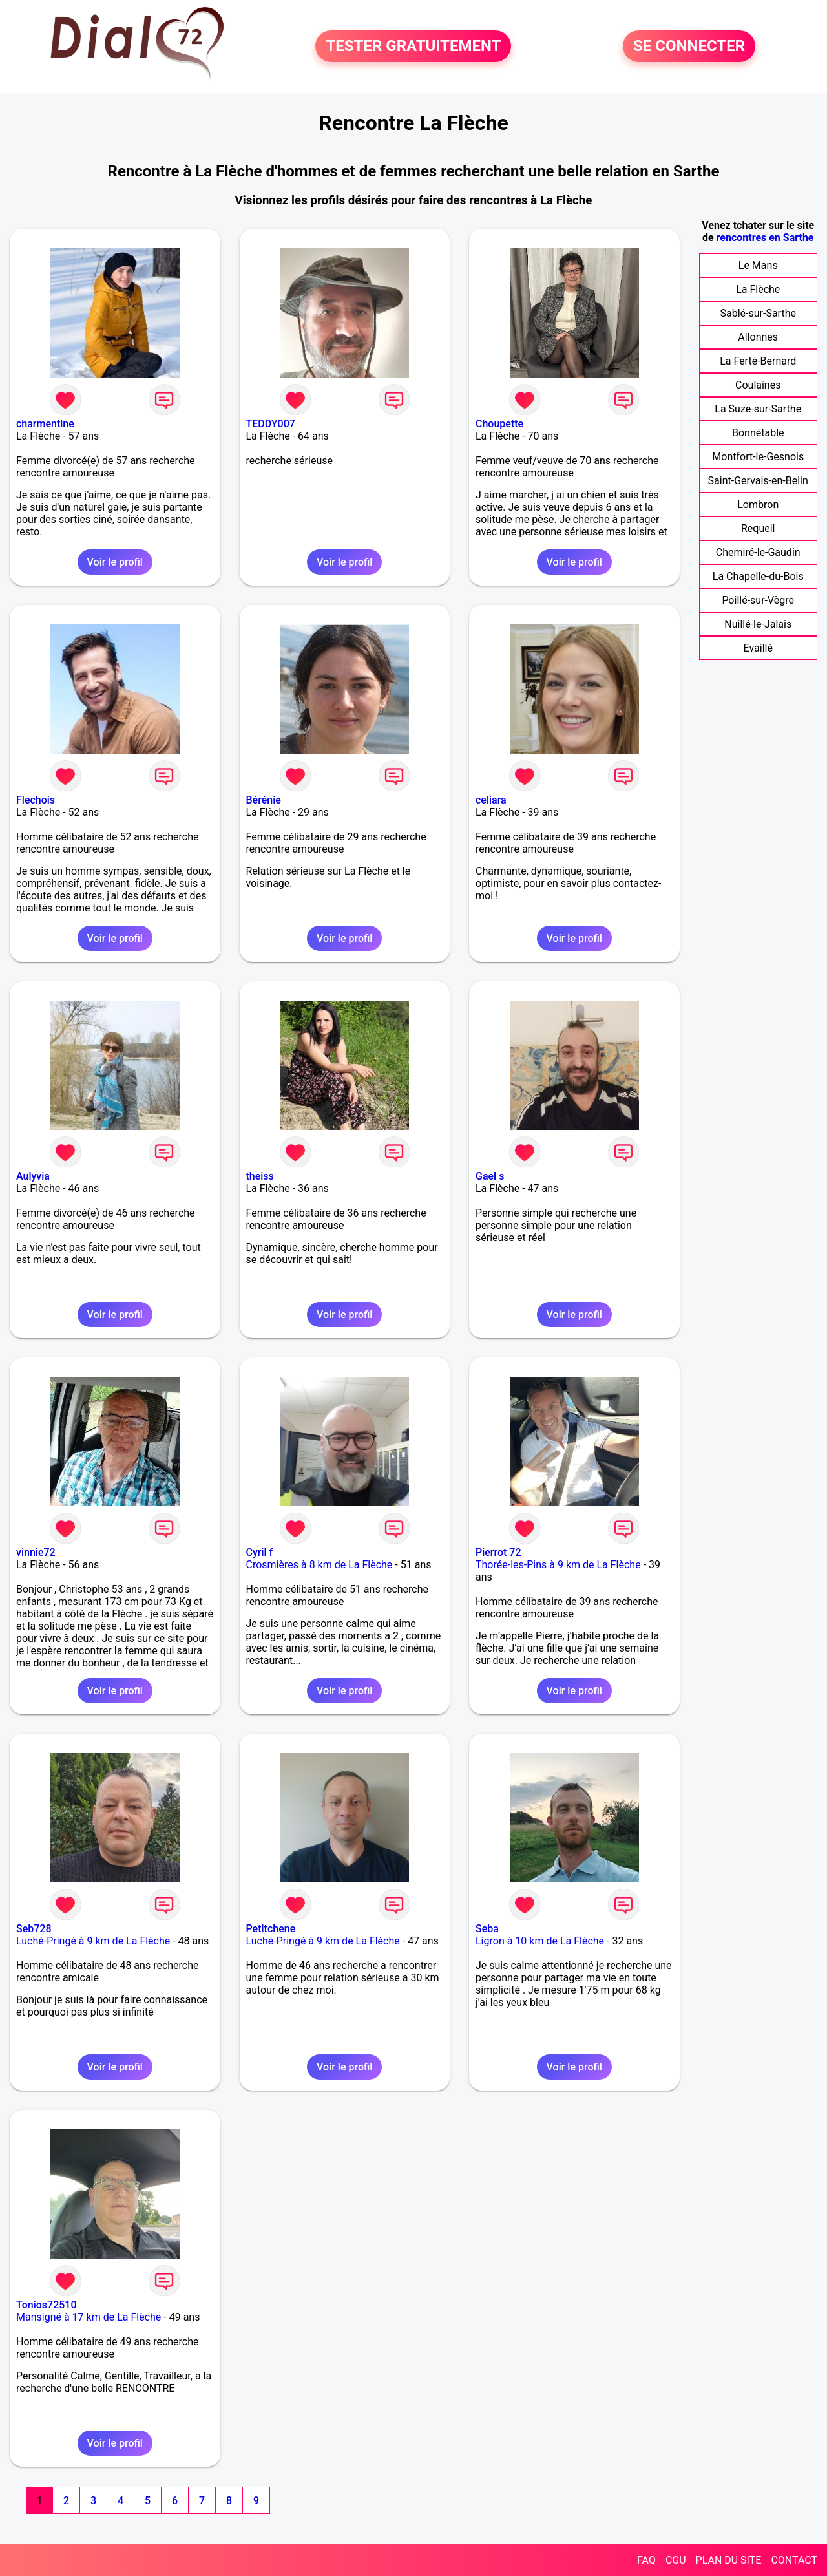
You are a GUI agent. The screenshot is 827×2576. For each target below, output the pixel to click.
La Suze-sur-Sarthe (758, 409)
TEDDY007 (270, 424)
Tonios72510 (46, 2305)
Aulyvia (33, 1176)
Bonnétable (758, 433)
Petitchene (271, 1928)
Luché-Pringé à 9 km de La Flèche (93, 1941)
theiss (260, 1176)
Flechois (35, 800)
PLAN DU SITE (729, 2560)
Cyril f (259, 1552)
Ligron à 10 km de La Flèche (540, 1941)
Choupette (499, 424)
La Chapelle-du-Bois (758, 576)
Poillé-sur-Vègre (758, 600)
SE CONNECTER (689, 46)
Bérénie (263, 800)
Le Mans (758, 265)
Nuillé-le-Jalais (757, 624)
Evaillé (758, 648)
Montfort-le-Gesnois (758, 457)
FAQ (646, 2560)
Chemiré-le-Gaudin (758, 552)
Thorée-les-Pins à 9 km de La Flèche (558, 1565)
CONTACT (794, 2560)
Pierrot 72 (498, 1552)
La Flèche (758, 289)
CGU (675, 2560)
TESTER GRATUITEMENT (413, 46)
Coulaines (757, 385)
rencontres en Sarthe (765, 237)
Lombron (758, 504)
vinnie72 (36, 1552)
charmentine (45, 424)
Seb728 (34, 1928)
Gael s (490, 1176)
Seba (487, 1928)
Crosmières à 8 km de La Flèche (319, 1565)
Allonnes (758, 337)
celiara (491, 800)
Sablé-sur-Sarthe (758, 313)
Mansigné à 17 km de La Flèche (88, 2317)
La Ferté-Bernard (758, 361)
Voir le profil (115, 562)
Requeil (758, 528)
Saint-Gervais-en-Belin (758, 480)
